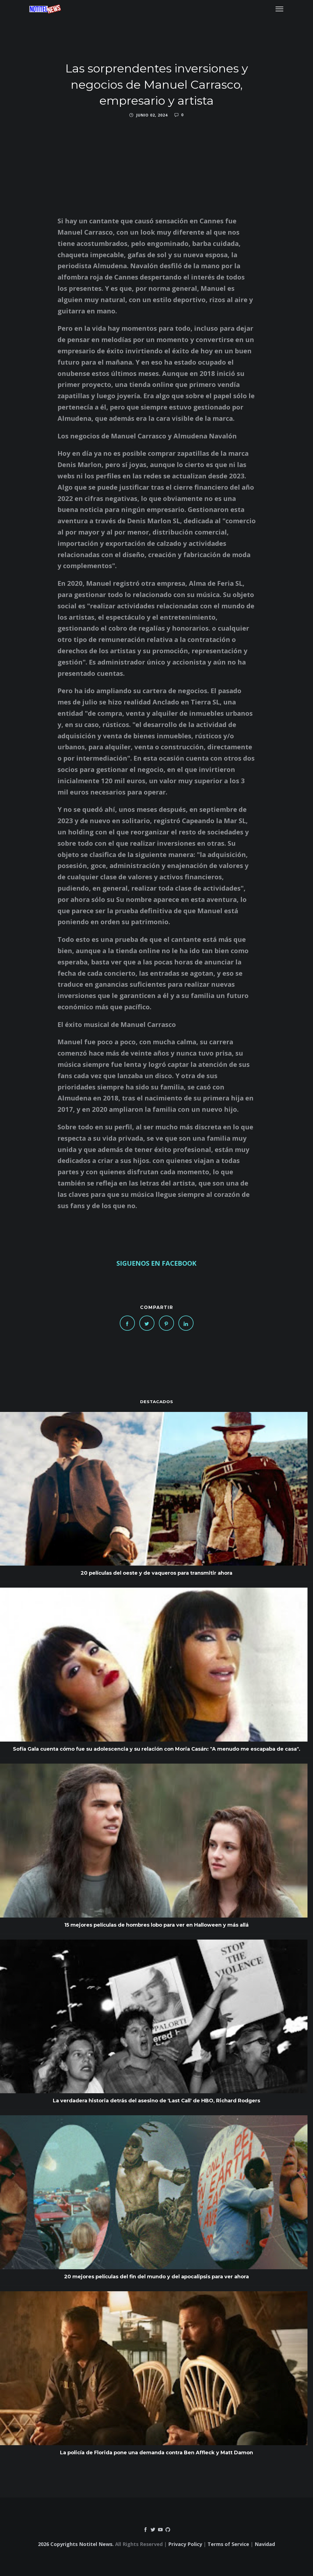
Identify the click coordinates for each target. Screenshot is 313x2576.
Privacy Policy (185, 2544)
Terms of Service (228, 2544)
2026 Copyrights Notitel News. (76, 2544)
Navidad (265, 2544)
